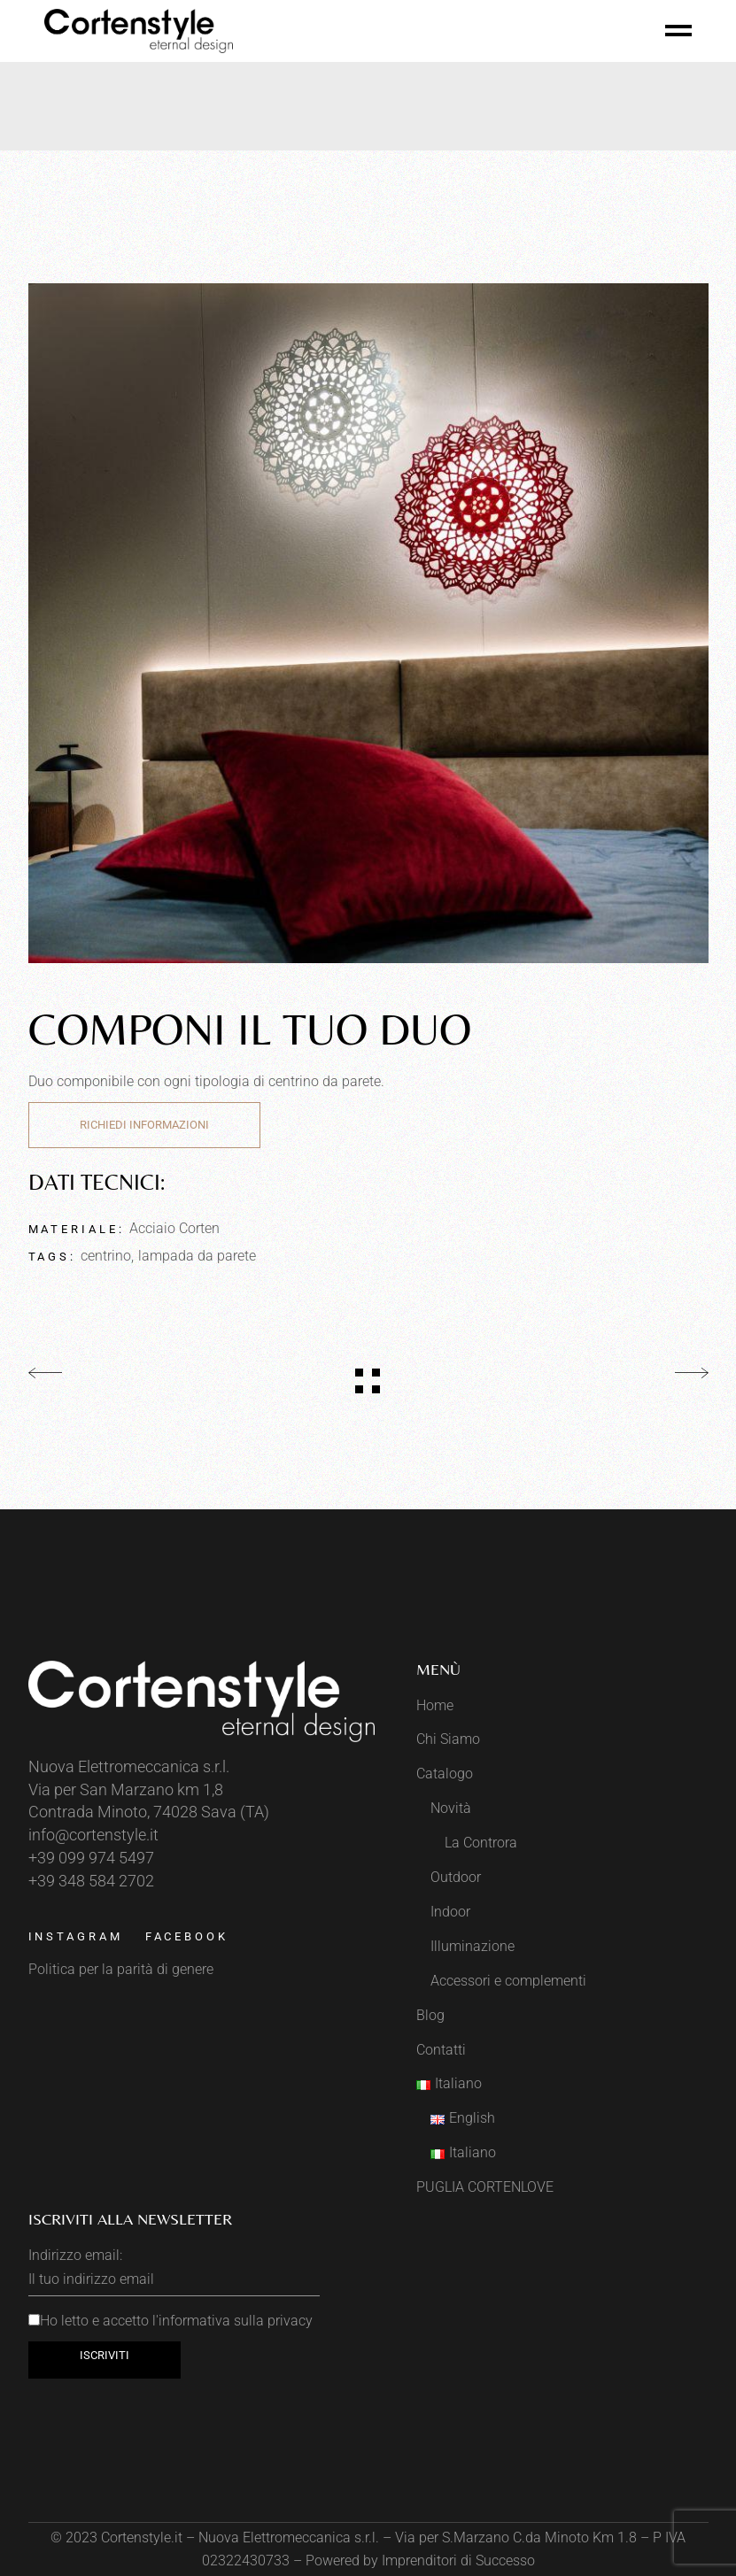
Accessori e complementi (508, 1980)
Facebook (187, 1936)
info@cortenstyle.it (93, 1834)
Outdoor (455, 1877)
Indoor (450, 1911)
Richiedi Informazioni (144, 1124)
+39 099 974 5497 (91, 1857)
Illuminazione (472, 1946)
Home (434, 1705)
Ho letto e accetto (170, 2320)
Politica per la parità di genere (120, 1969)
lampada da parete (197, 1255)
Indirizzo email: (174, 2271)
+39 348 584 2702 (91, 1880)
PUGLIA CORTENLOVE (485, 2187)
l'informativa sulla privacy (232, 2320)
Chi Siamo (448, 1739)
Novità (450, 1808)
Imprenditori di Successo (458, 2560)
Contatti (441, 2049)
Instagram (75, 1936)
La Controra (481, 1842)
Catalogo (444, 1773)
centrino (106, 1255)
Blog (430, 2015)
